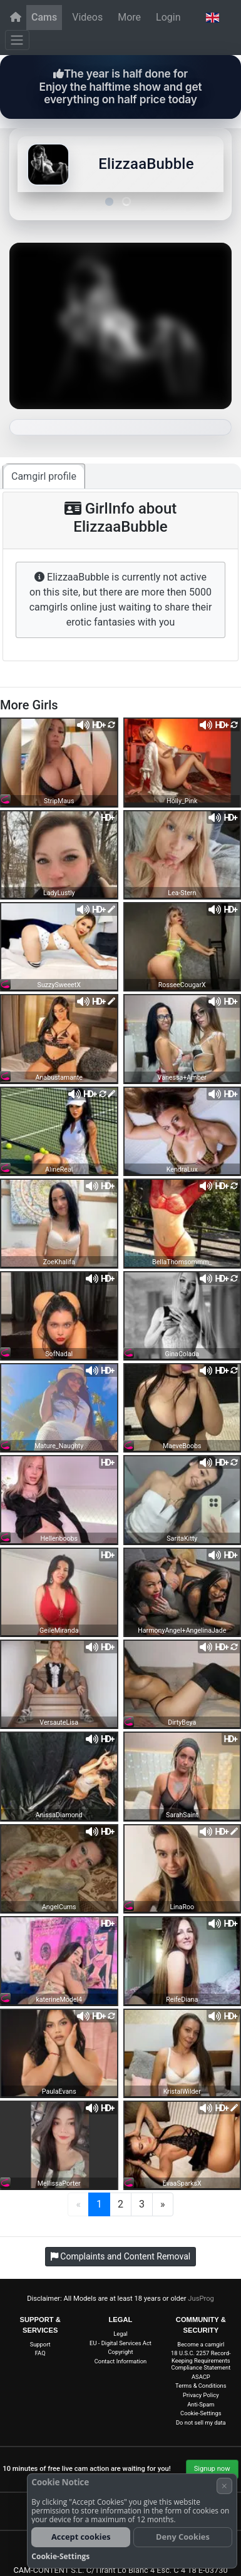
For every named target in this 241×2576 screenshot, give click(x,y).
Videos (87, 17)
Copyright (120, 2351)
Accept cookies (81, 2536)
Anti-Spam (200, 2404)
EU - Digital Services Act (120, 2343)
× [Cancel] (224, 2486)
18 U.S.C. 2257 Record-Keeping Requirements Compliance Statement (200, 2360)
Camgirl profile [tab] (43, 476)
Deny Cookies (183, 2536)
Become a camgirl (200, 2344)
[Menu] (17, 40)
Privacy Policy (201, 2394)
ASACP (201, 2376)
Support (40, 2344)
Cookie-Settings (200, 2413)
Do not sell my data (201, 2422)
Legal (120, 2333)
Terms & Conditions (200, 2385)
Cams (44, 17)
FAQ (40, 2353)
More (129, 17)
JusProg (201, 2299)
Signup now (212, 2469)
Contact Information (121, 2361)
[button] (211, 17)
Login (168, 17)
